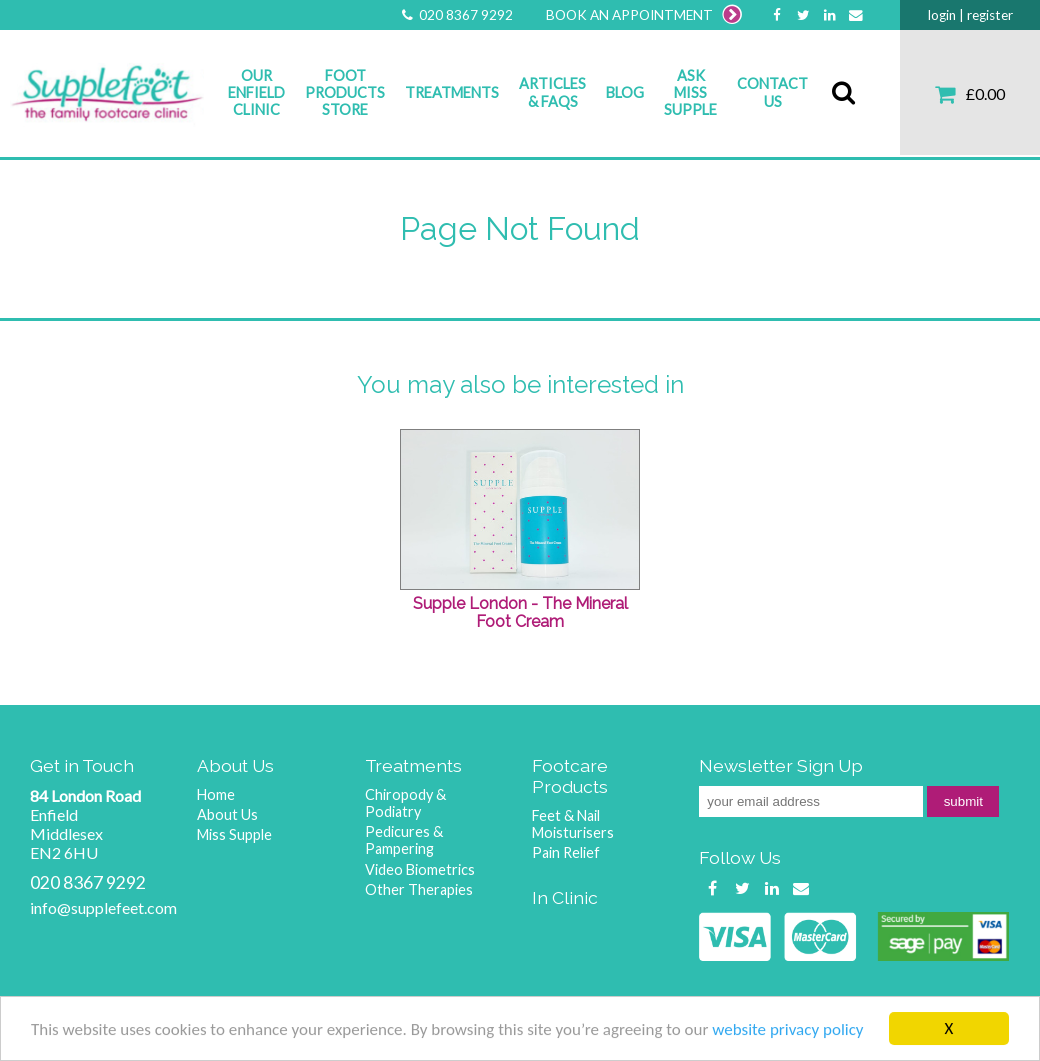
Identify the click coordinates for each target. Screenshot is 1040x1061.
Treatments (452, 92)
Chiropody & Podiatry (405, 803)
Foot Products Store (345, 93)
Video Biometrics (420, 869)
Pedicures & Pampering (404, 840)
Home (216, 794)
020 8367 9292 (456, 15)
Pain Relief (566, 852)
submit (963, 801)
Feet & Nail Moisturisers (573, 824)
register (990, 15)
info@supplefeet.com (103, 907)
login (942, 15)
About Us (227, 814)
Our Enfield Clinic (256, 93)
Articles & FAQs (552, 92)
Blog (625, 92)
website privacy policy (787, 1031)
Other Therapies (419, 889)
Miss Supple (234, 834)
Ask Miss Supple (690, 93)
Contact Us (772, 92)
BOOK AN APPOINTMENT (644, 15)
